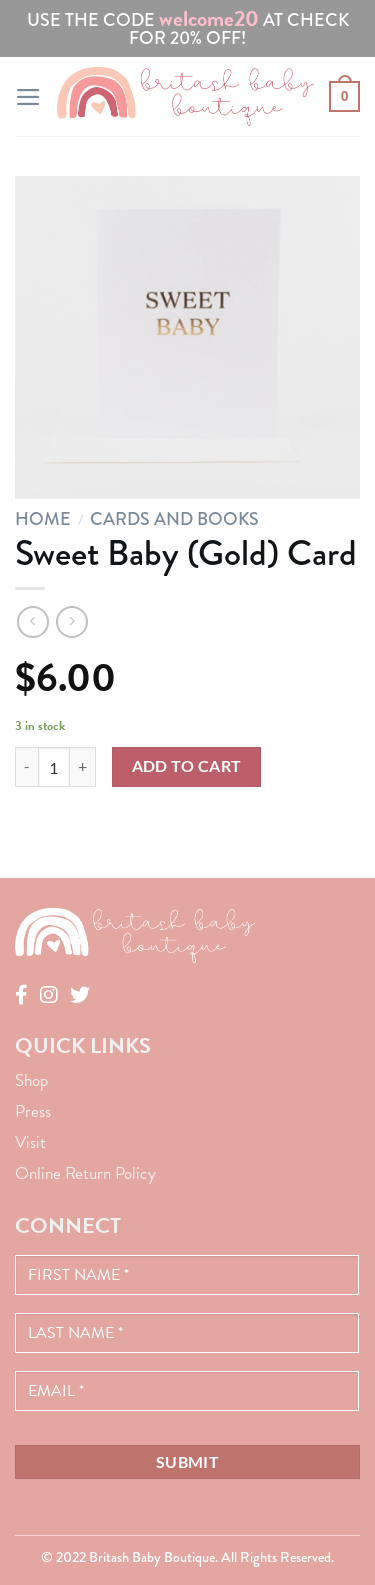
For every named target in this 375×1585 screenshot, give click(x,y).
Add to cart (187, 766)
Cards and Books (174, 519)
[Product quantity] (54, 767)
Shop (31, 1080)
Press (33, 1111)
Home (43, 519)
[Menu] (28, 97)
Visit (30, 1142)
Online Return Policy (85, 1173)
